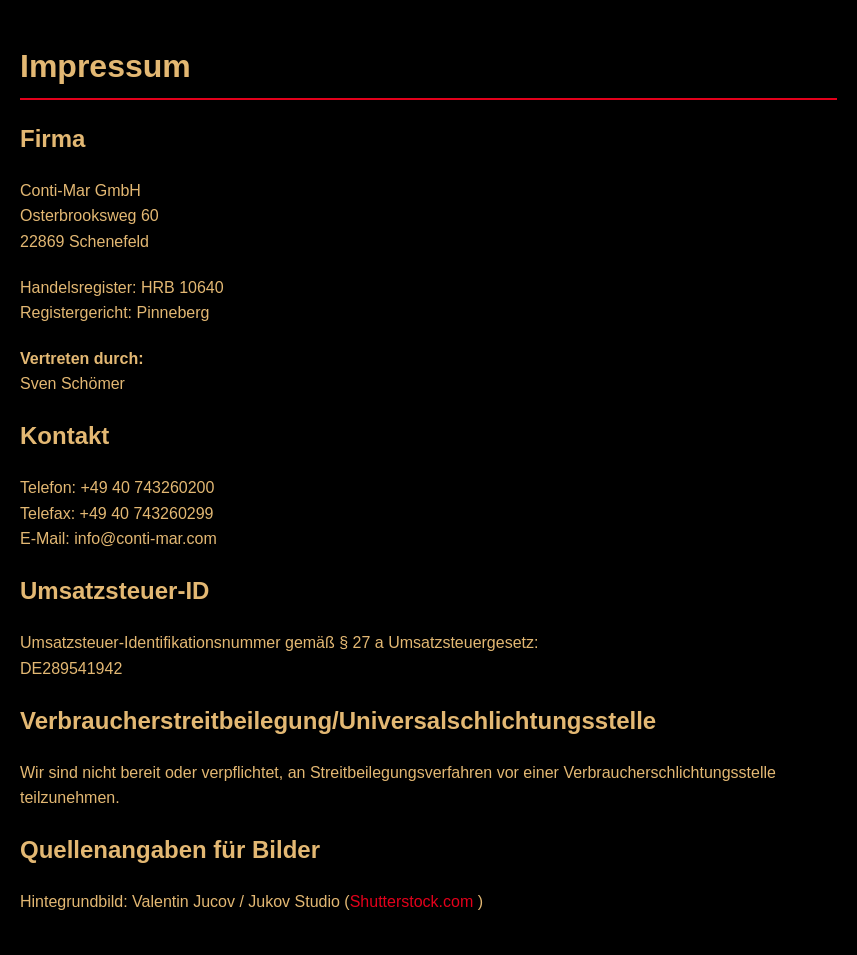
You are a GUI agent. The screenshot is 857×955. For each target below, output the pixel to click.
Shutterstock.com (412, 901)
